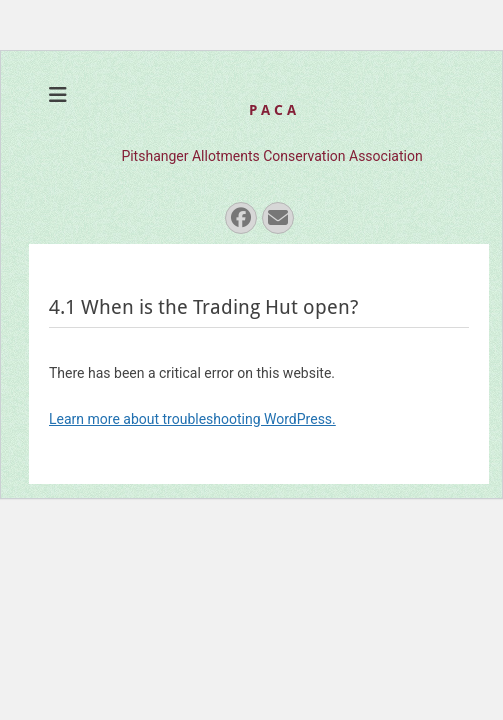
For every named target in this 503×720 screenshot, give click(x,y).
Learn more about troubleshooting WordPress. (192, 419)
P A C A (272, 110)
